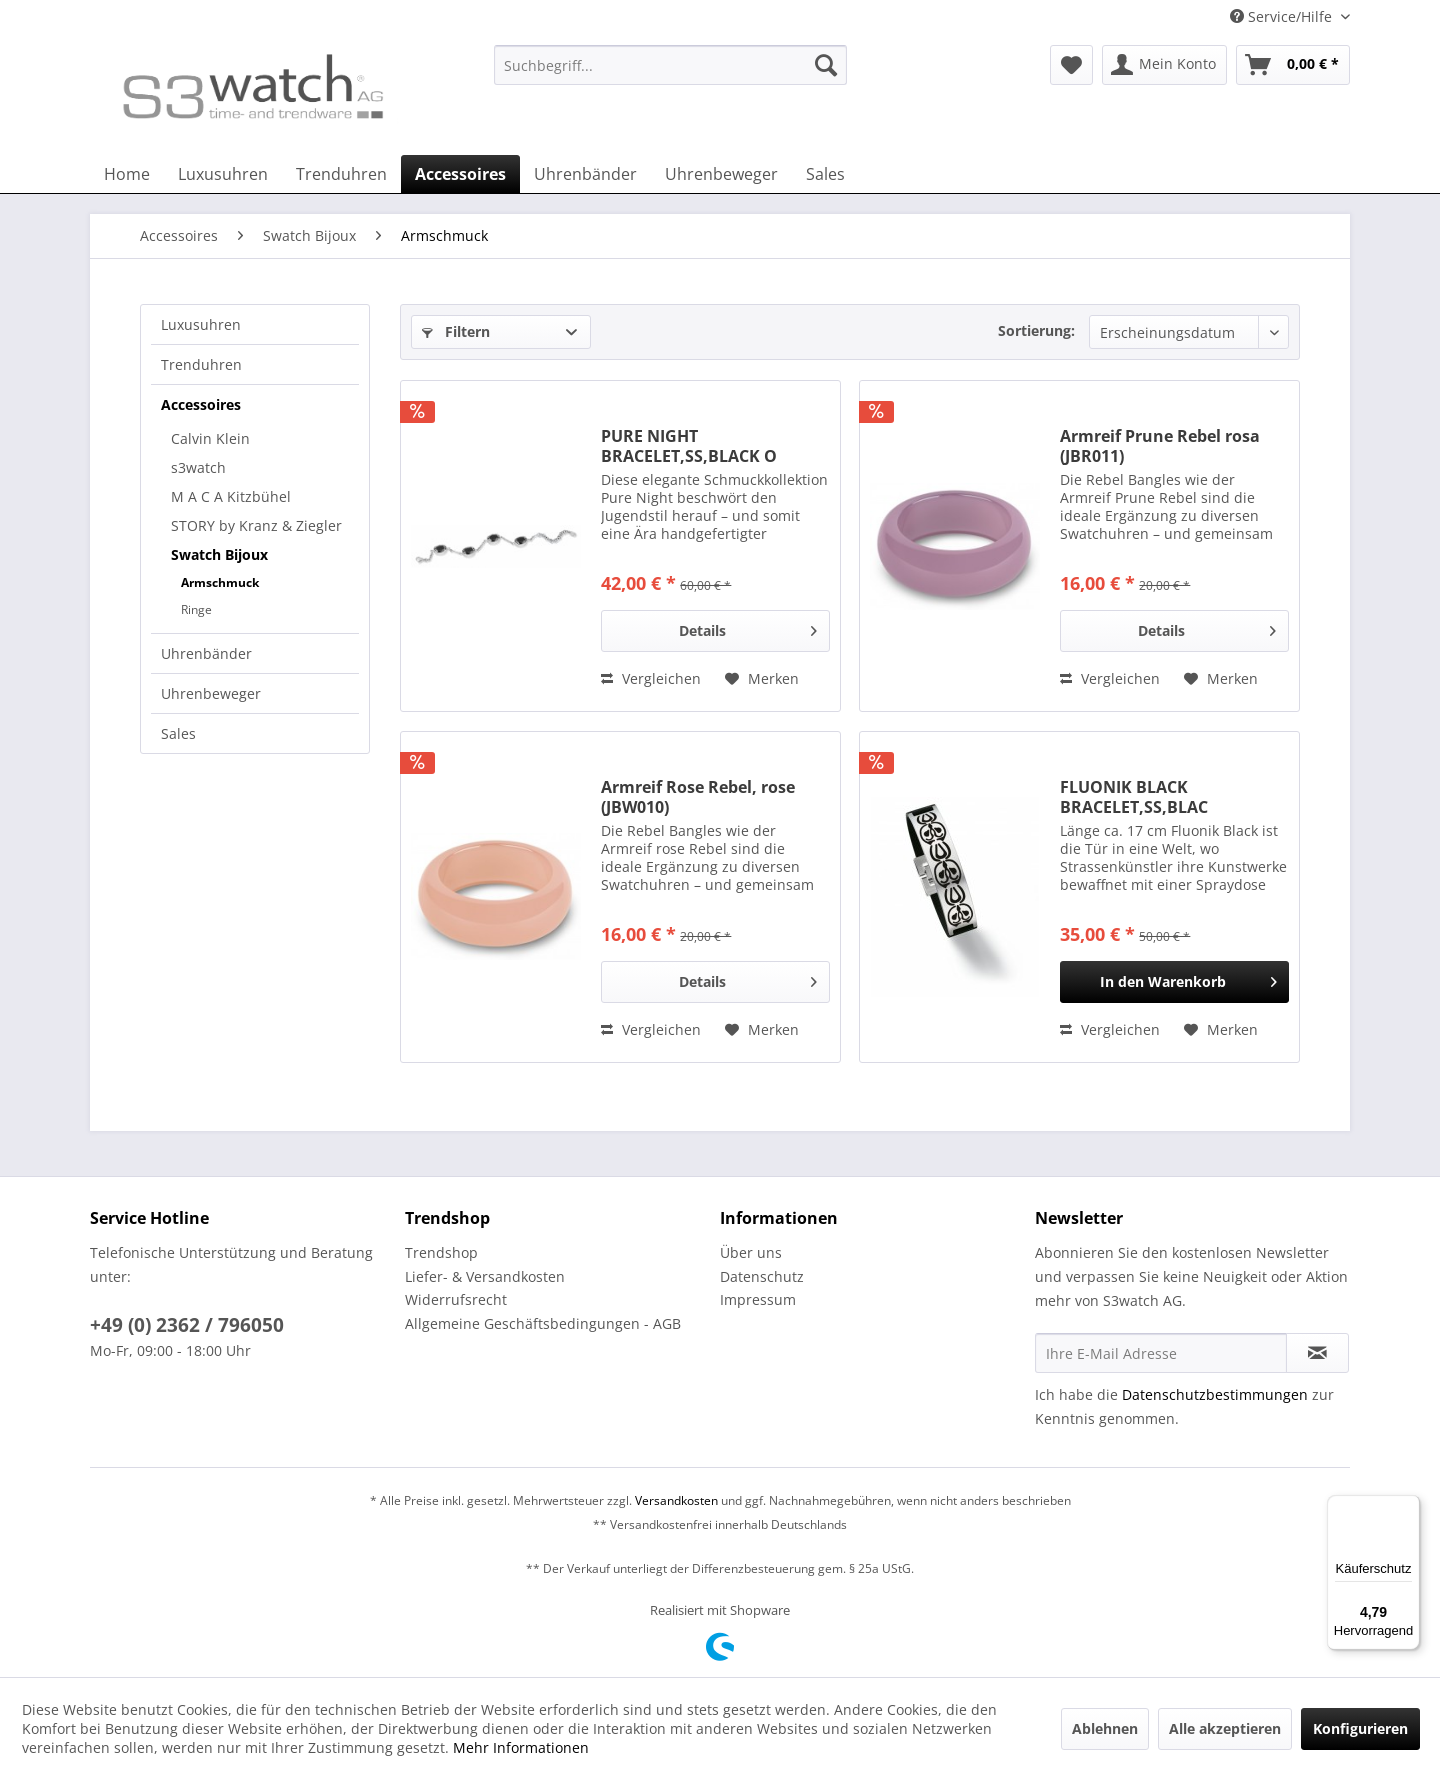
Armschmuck (220, 582)
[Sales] (825, 174)
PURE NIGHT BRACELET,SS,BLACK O (689, 446)
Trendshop (441, 1252)
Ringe (196, 609)
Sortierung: (1036, 330)
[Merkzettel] (1071, 65)
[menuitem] (670, 74)
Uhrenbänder (206, 653)
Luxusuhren (201, 324)
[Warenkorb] (1293, 65)
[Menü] (1408, 1507)
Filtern (456, 331)
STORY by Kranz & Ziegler (256, 525)
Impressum (758, 1299)
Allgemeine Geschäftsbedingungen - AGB (543, 1323)
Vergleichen (651, 678)
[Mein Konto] (1164, 65)
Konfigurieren (1360, 1728)
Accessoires (201, 404)
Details (748, 627)
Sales (178, 733)
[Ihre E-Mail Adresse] (1161, 1353)
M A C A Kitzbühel (231, 496)
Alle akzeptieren (1225, 1728)
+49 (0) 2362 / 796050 (187, 1325)
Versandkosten (676, 1500)
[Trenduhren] (341, 174)
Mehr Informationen (521, 1747)
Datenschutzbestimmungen (1215, 1394)
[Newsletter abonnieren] (1317, 1353)
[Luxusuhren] (223, 174)
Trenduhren (201, 364)
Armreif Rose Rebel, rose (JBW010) (698, 797)
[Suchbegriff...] (670, 65)
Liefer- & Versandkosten (485, 1276)
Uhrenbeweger (211, 693)
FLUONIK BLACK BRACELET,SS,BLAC (1134, 797)
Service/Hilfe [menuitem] (1283, 16)
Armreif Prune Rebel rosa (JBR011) (1160, 446)
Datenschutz (762, 1276)
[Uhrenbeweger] (721, 174)
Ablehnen (1105, 1728)
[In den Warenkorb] (1174, 982)
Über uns (751, 1252)
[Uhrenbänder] (585, 174)
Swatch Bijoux (219, 554)
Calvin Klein (210, 438)
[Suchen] (826, 65)
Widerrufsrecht (456, 1299)
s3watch (198, 467)
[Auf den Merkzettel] (762, 679)
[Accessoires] (460, 174)
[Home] (127, 174)
